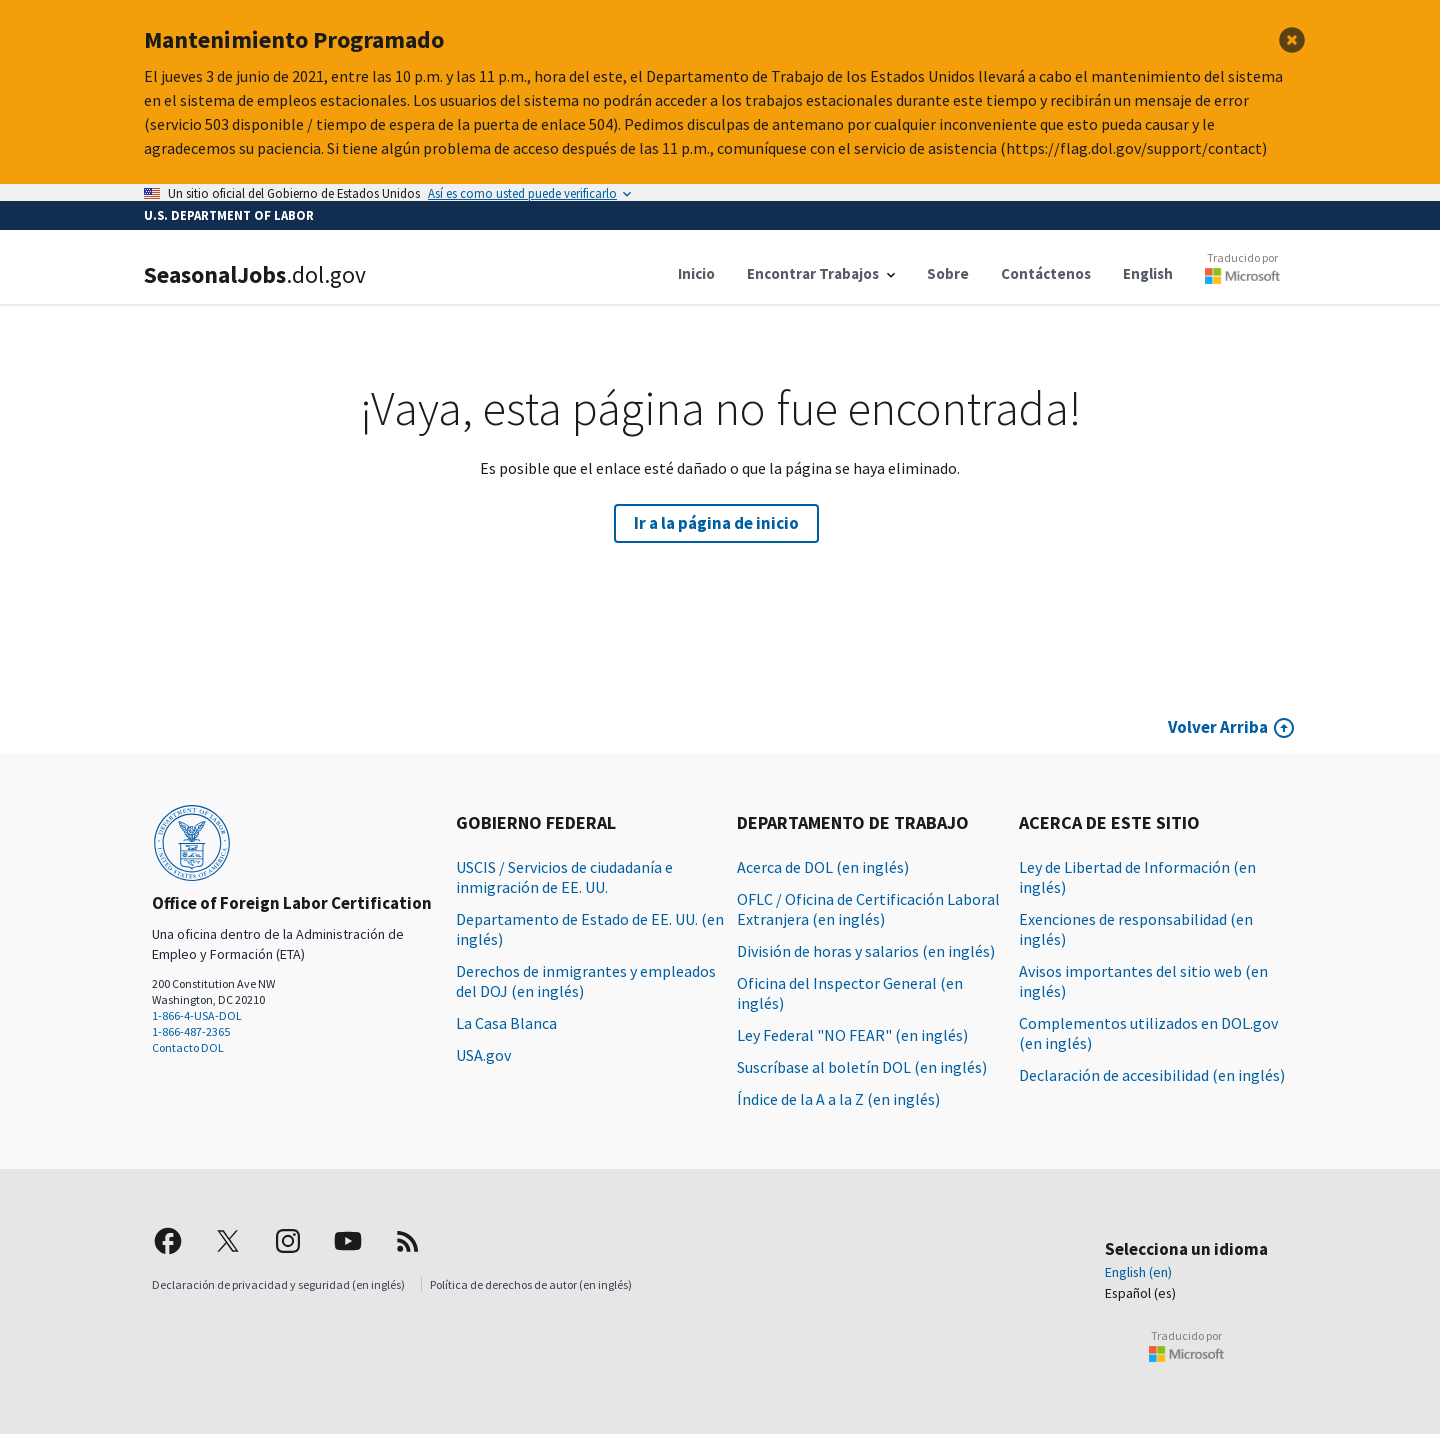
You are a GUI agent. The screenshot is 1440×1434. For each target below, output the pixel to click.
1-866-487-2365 (191, 1031)
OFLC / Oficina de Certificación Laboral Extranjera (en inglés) (868, 909)
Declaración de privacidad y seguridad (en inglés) (278, 1284)
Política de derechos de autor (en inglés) (531, 1284)
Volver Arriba (1218, 727)
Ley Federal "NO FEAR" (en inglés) (852, 1035)
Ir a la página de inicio (716, 523)
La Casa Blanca (506, 1023)
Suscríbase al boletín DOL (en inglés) (862, 1067)
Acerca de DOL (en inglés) (823, 867)
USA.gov (483, 1055)
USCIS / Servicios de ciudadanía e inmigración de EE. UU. (564, 877)
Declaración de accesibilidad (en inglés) (1152, 1075)
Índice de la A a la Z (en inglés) (838, 1099)
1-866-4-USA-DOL (197, 1015)
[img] (168, 1241)
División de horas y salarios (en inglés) (866, 951)
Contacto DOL (188, 1047)
